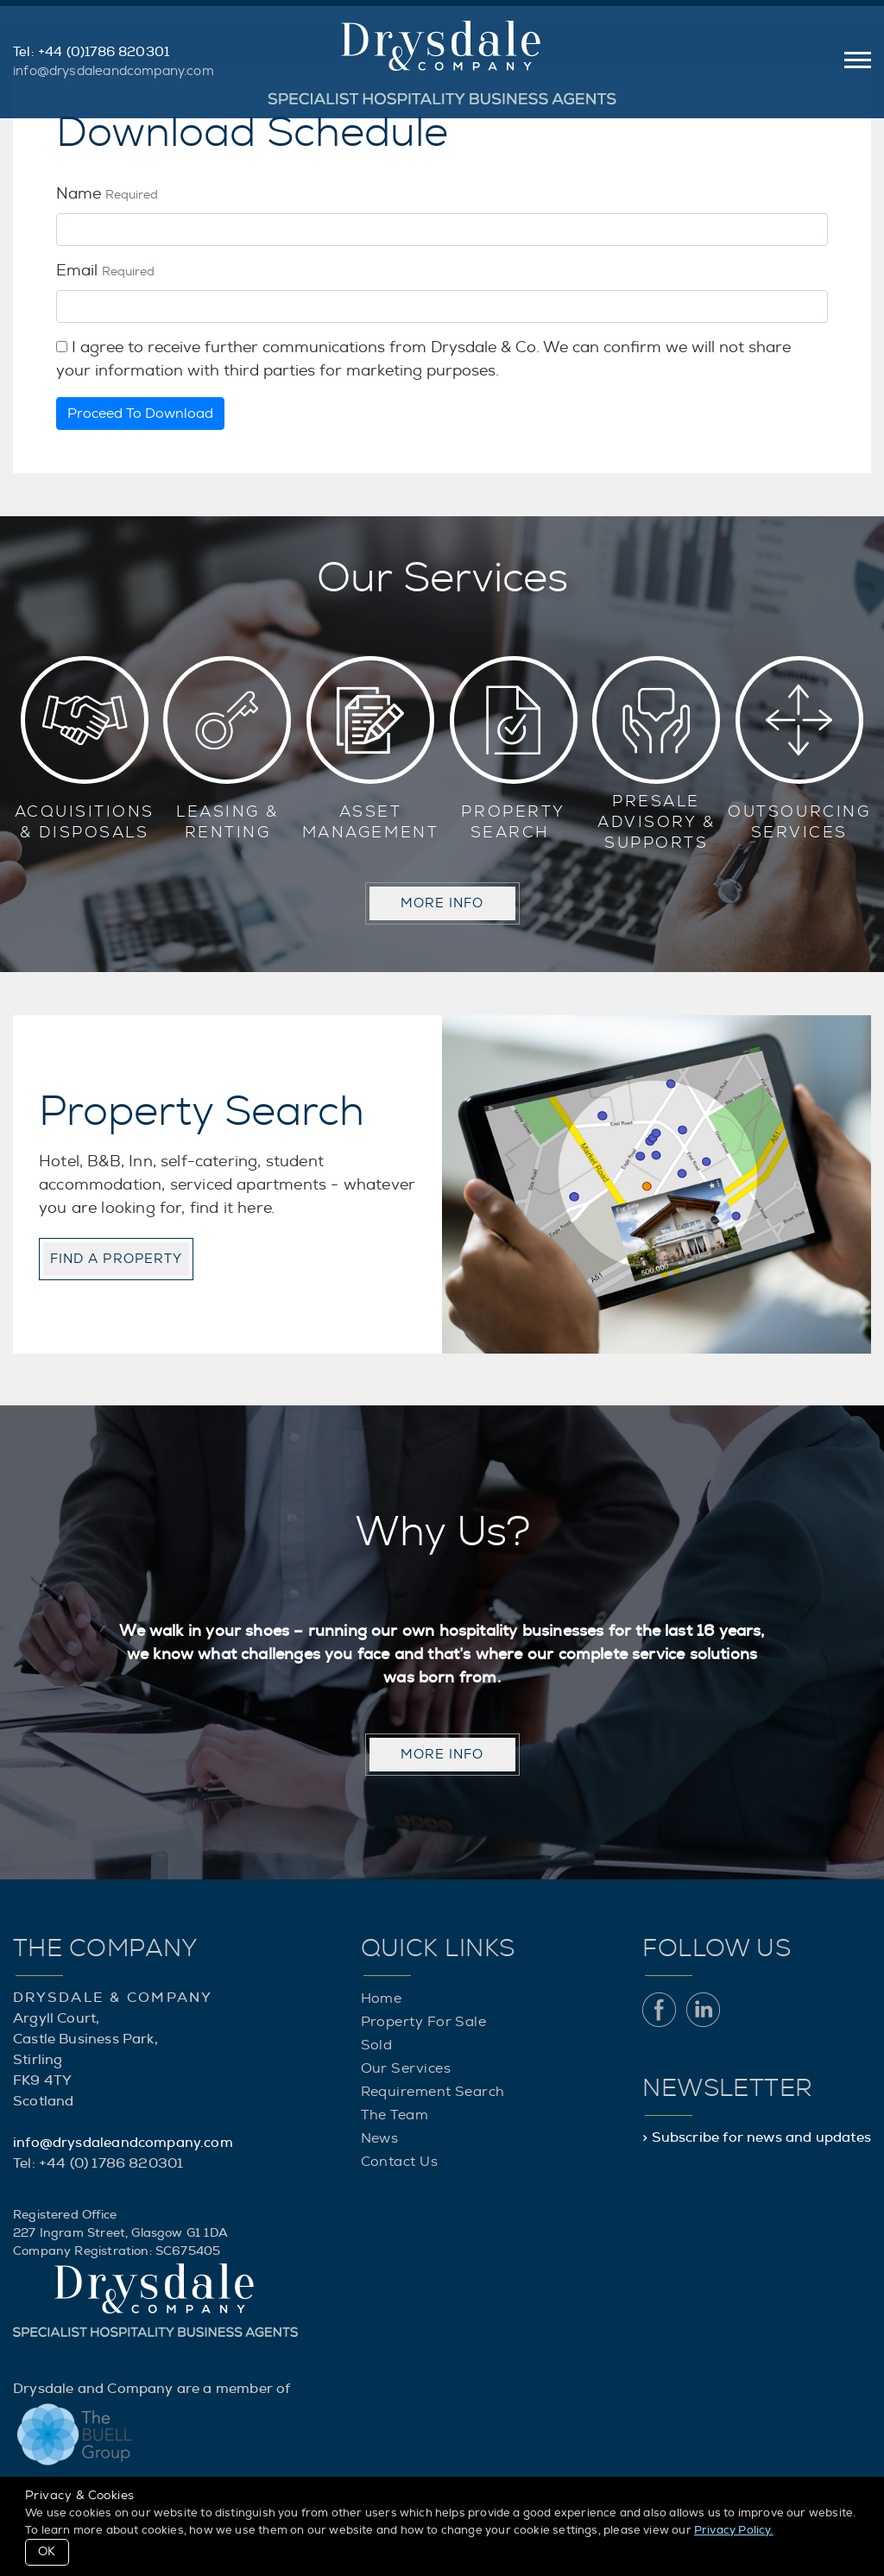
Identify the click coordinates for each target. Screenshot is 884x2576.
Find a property (116, 1259)
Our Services (406, 2068)
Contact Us (400, 2162)
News (380, 2138)
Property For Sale (424, 2022)
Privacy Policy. (734, 2530)
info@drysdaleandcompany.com (113, 71)
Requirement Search (433, 2092)
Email (105, 271)
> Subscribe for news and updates (756, 2137)
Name (107, 194)
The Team (395, 2115)
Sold (377, 2045)
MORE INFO (442, 903)
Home (381, 1998)
